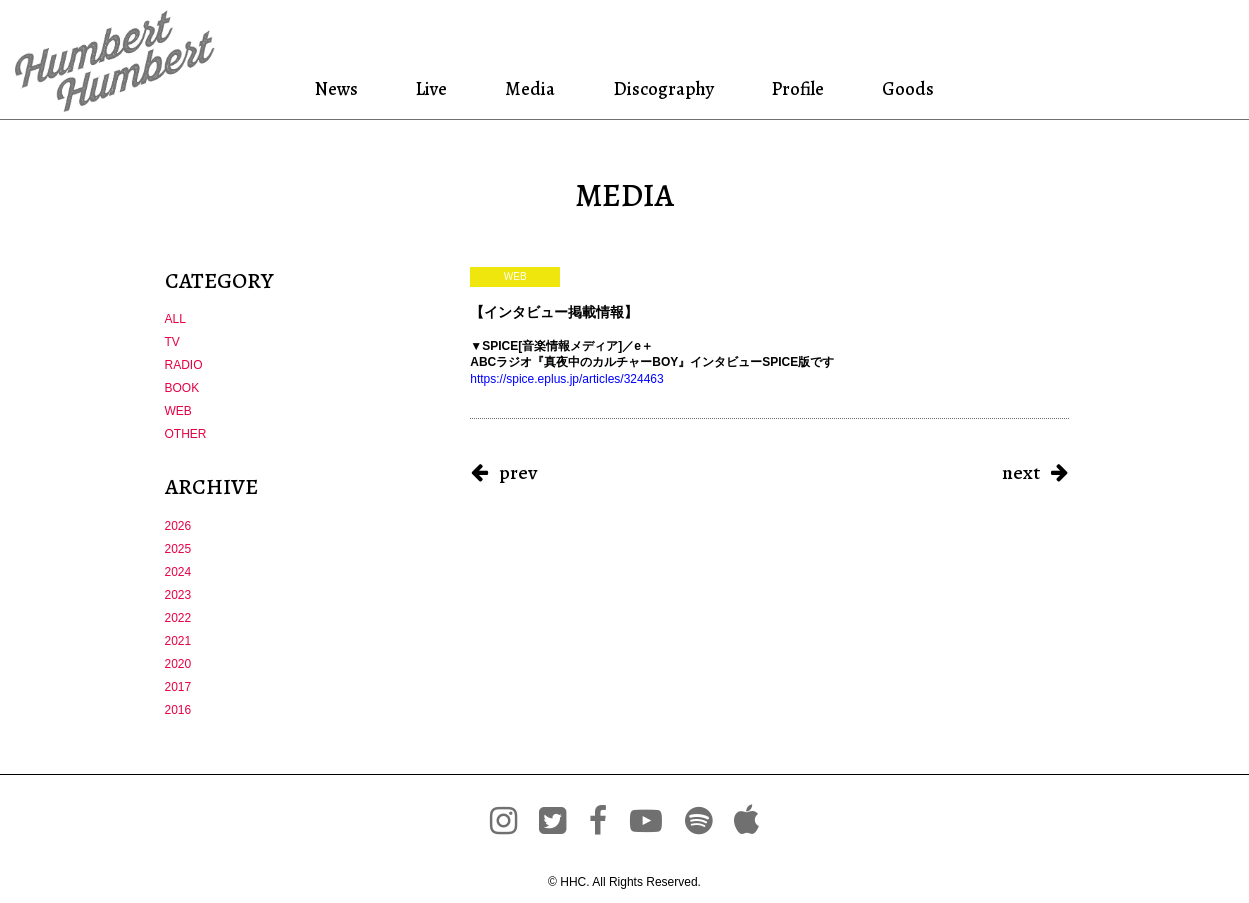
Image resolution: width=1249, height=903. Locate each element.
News (340, 88)
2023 (178, 595)
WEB (178, 411)
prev (518, 472)
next (1021, 472)
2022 (178, 618)
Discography (662, 88)
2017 (178, 687)
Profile (797, 88)
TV (172, 342)
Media (528, 88)
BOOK (182, 388)
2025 (178, 549)
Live (433, 88)
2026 (178, 526)
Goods (905, 88)
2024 (178, 572)
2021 (178, 641)
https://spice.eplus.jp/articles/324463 (566, 379)
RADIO (184, 365)
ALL (175, 319)
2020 (178, 664)
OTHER (186, 434)
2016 (178, 710)
